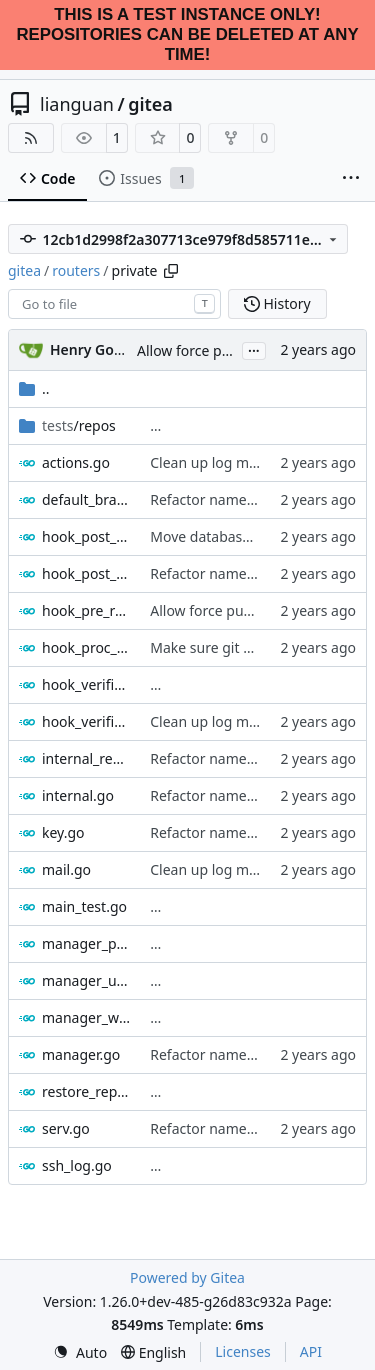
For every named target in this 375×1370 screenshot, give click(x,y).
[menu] (80, 1352)
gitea (150, 104)
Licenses (243, 1351)
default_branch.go (86, 499)
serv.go (66, 1128)
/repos (79, 425)
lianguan (77, 104)
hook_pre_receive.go (86, 610)
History (277, 303)
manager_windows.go (86, 1017)
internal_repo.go (86, 758)
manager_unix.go (86, 980)
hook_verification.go (86, 721)
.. (34, 388)
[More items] (351, 179)
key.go (63, 832)
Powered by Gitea (187, 1277)
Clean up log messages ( (229, 462)
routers (76, 270)
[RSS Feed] (31, 138)
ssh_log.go (77, 1165)
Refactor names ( (205, 499)
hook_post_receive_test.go (86, 536)
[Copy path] (171, 271)
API (311, 1351)
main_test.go (84, 906)
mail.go (66, 869)
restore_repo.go (86, 1091)
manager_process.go (86, 943)
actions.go (76, 462)
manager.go (81, 1054)
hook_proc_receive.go (86, 647)
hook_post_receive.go (86, 573)
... (254, 349)
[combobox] (114, 304)
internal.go (78, 795)
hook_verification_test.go (86, 684)
